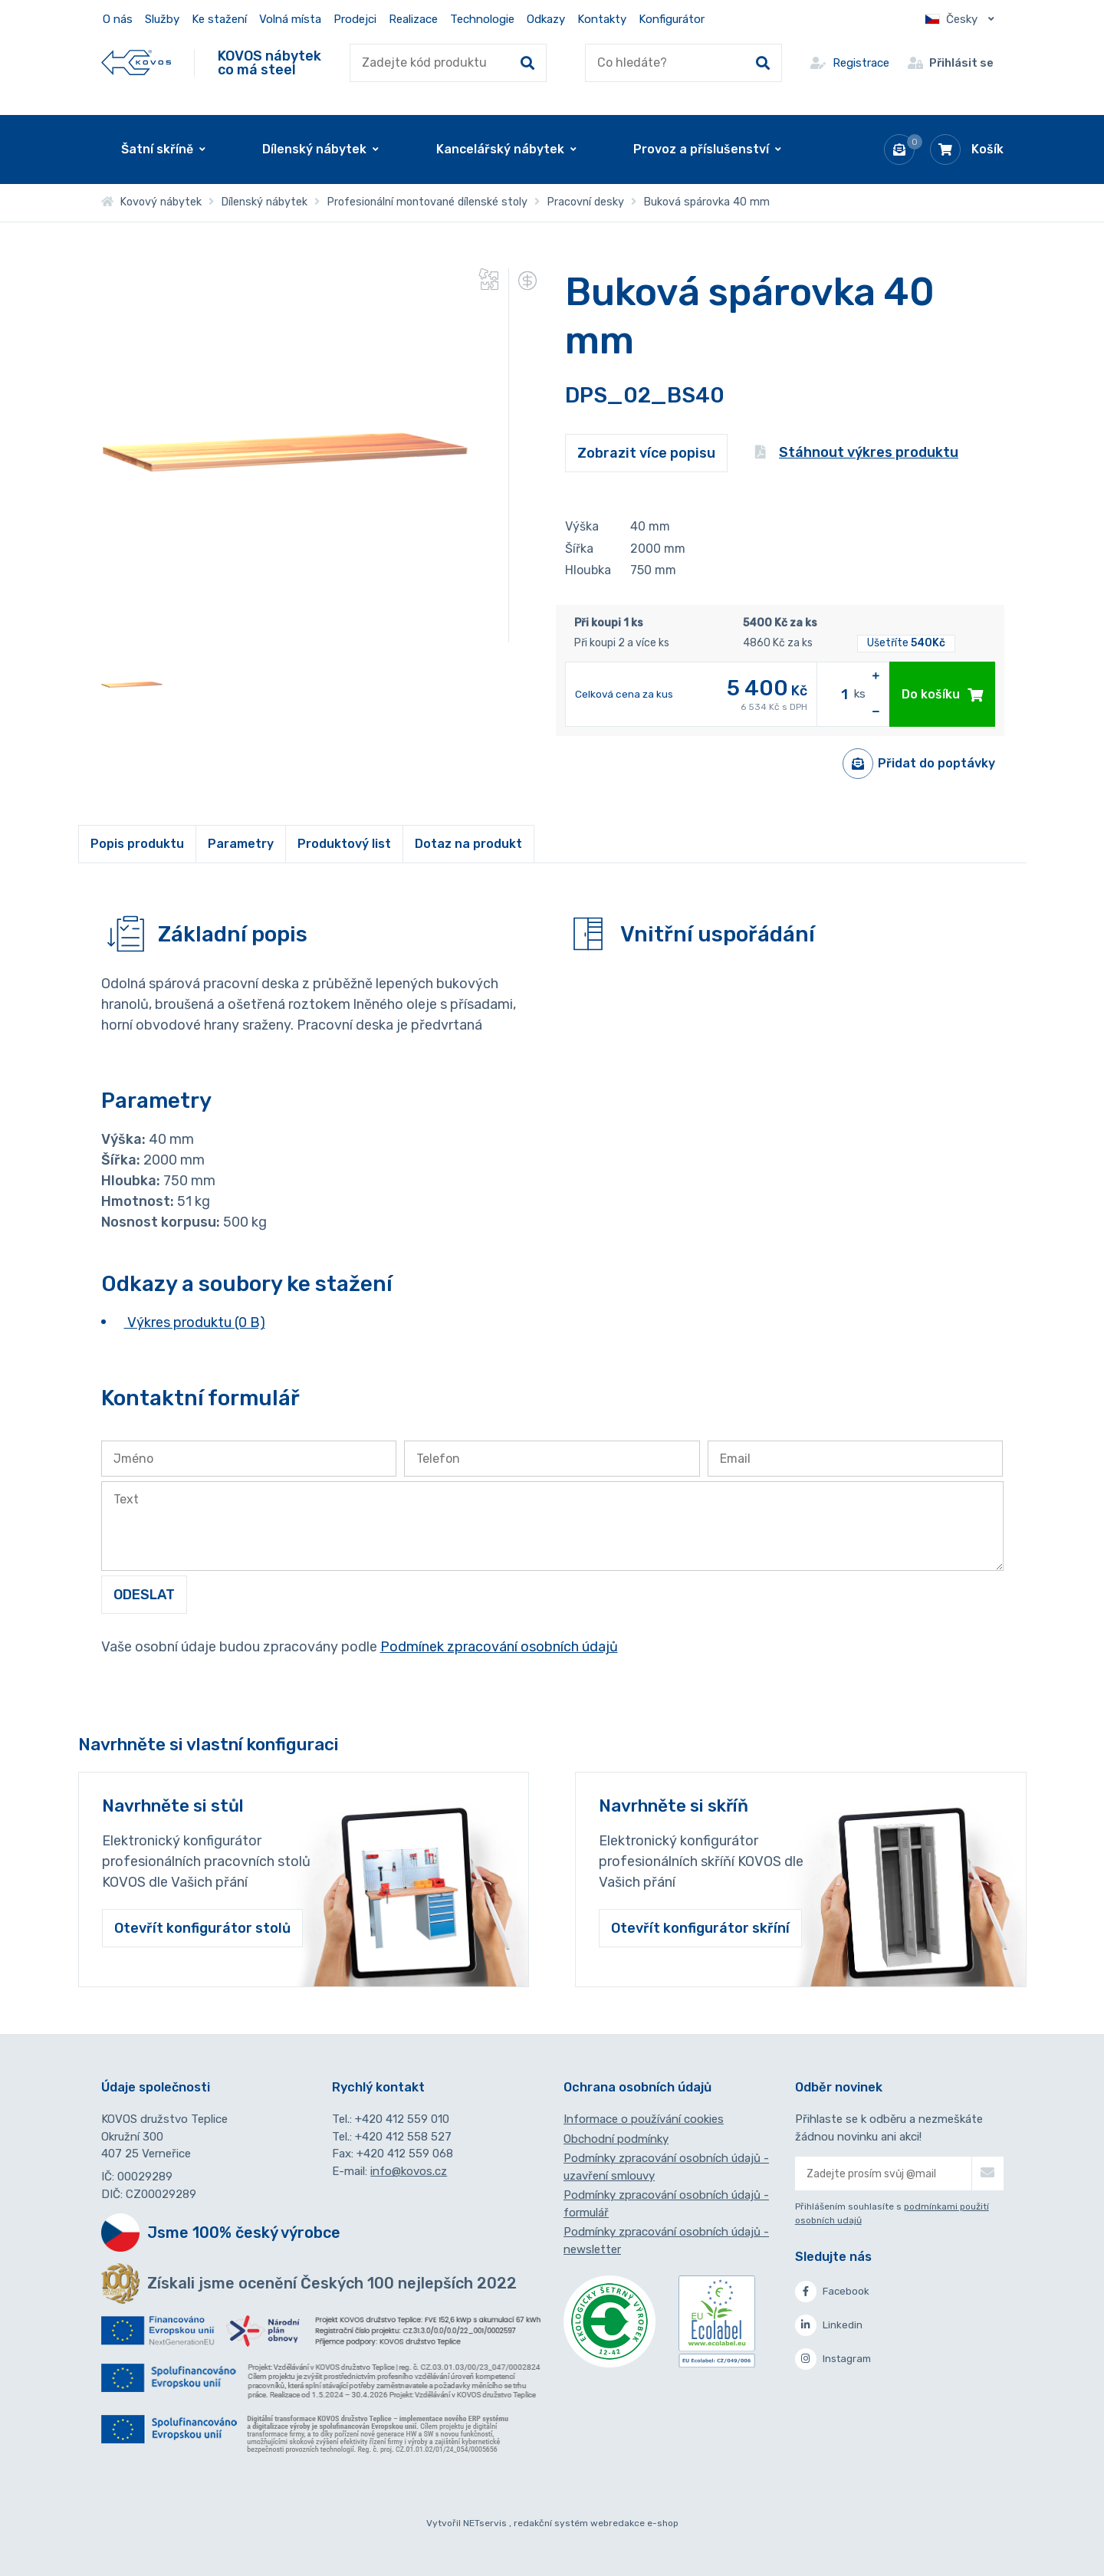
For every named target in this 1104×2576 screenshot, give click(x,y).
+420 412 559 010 (402, 2119)
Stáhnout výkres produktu (857, 452)
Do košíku (942, 694)
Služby (162, 19)
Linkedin (829, 2325)
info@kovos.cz (408, 2171)
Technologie (482, 19)
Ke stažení (219, 19)
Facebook (832, 2291)
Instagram (833, 2359)
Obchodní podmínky (616, 2139)
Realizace (413, 19)
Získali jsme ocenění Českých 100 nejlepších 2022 (332, 2283)
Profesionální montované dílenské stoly (427, 202)
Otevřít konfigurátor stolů (202, 1928)
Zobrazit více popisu (646, 453)
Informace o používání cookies (644, 2119)
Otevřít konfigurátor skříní (700, 1928)
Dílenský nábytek (264, 202)
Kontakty (601, 19)
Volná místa (290, 19)
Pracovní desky (585, 202)
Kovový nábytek (151, 202)
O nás (118, 19)
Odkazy (546, 19)
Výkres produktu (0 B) (194, 1322)
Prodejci (355, 19)
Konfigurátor (672, 19)
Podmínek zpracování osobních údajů (499, 1646)
